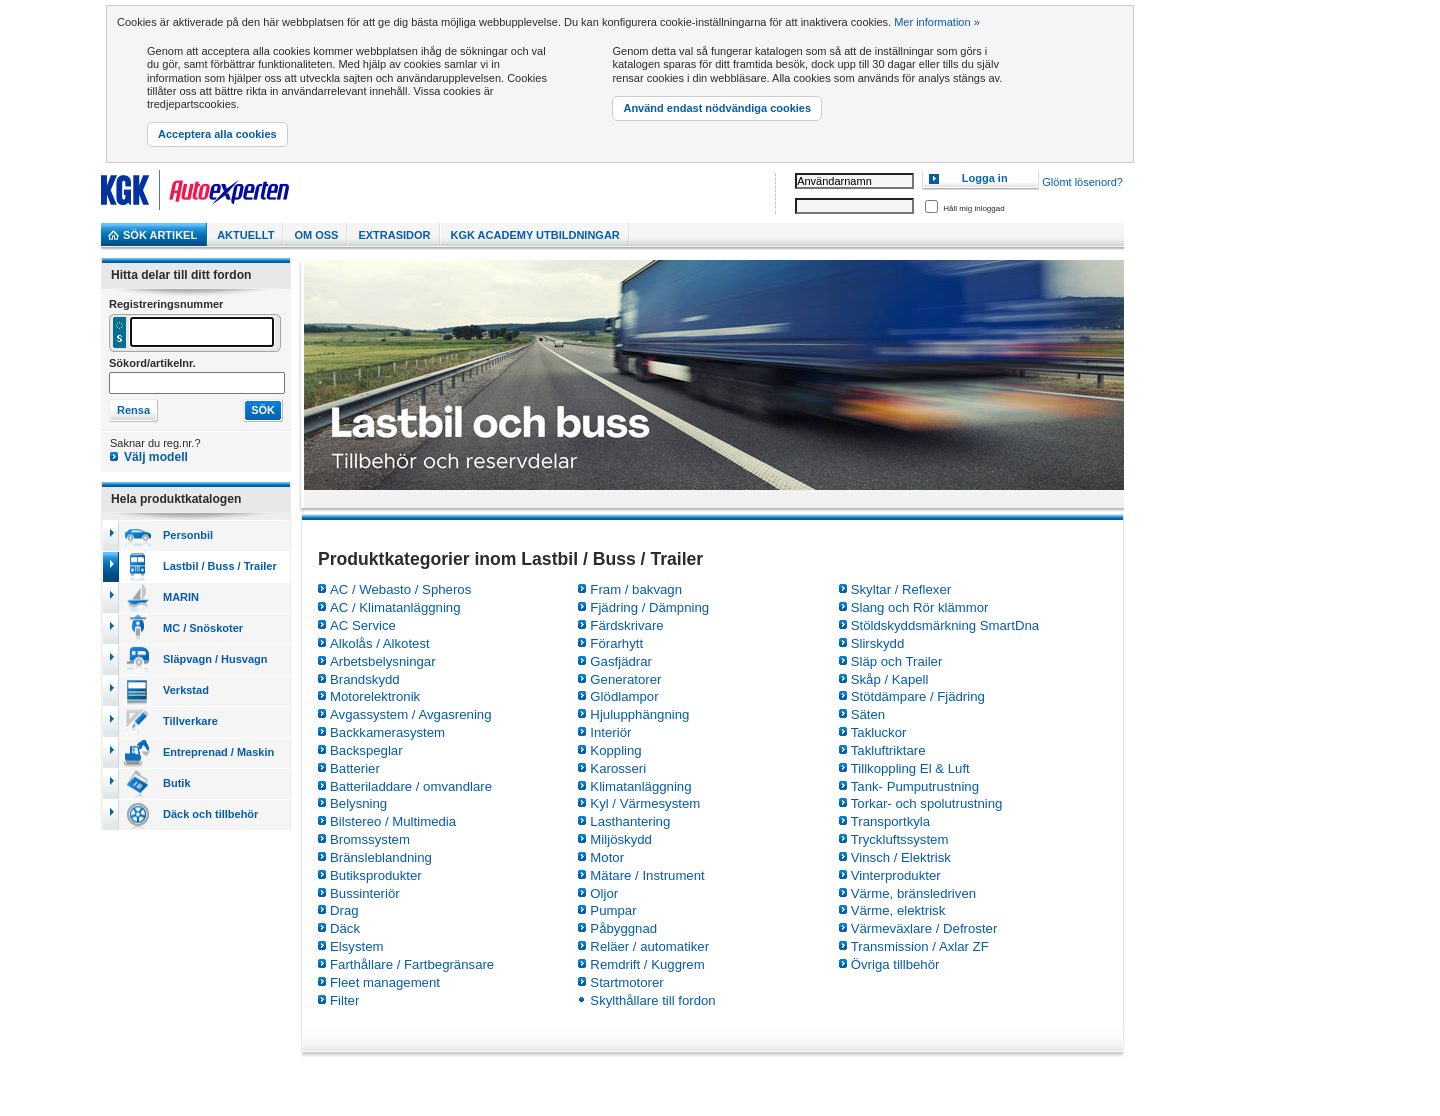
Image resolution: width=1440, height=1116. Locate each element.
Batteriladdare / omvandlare (411, 786)
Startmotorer (626, 982)
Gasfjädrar (621, 661)
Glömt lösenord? (1082, 183)
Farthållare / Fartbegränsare (412, 964)
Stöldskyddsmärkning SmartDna (945, 625)
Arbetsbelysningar (383, 661)
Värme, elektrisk (898, 910)
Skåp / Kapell (890, 679)
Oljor (604, 893)
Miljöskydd (621, 839)
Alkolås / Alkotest (380, 643)
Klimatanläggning (640, 786)
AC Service (363, 625)
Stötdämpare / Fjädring (918, 696)
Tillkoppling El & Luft (910, 768)
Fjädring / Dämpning (649, 607)
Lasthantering (630, 821)
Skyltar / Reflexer (901, 589)
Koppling (615, 750)
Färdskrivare (626, 625)
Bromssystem (370, 839)
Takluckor (879, 732)
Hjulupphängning (639, 714)
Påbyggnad (623, 928)
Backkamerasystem (387, 732)
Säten (868, 714)
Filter (344, 1000)
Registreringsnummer (166, 304)
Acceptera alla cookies (217, 134)
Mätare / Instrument (647, 875)
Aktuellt (245, 235)
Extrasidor (394, 235)
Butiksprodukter (376, 875)
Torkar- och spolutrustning (927, 803)
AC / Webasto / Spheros (400, 589)
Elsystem (357, 946)
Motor (607, 857)
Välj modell (156, 457)
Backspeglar (366, 750)
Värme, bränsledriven (913, 893)
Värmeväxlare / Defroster (924, 928)
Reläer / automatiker (649, 946)
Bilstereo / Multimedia (393, 821)
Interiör (610, 732)
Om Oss (316, 235)
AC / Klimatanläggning (395, 607)
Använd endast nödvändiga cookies (717, 108)
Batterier (355, 768)
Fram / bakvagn (636, 589)
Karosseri (618, 768)
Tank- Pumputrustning (915, 786)
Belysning (358, 803)
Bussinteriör (365, 893)
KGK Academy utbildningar (535, 235)
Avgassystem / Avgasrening (411, 714)
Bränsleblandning (381, 857)
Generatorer (625, 679)
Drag (344, 910)
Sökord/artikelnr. (152, 363)
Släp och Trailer (897, 661)
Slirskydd (878, 643)
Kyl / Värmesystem (645, 803)
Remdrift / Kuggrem (647, 964)
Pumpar (613, 910)
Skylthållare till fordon (652, 1000)
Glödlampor (624, 696)
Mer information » (937, 22)
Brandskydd (365, 679)
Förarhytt (616, 643)
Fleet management (385, 982)
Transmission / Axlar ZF (920, 946)
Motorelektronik (375, 696)
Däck (345, 928)
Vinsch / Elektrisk (901, 857)
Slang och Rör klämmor (920, 607)
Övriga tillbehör (895, 964)
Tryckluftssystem (900, 839)
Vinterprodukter (896, 875)
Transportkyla (890, 821)
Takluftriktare (888, 750)
